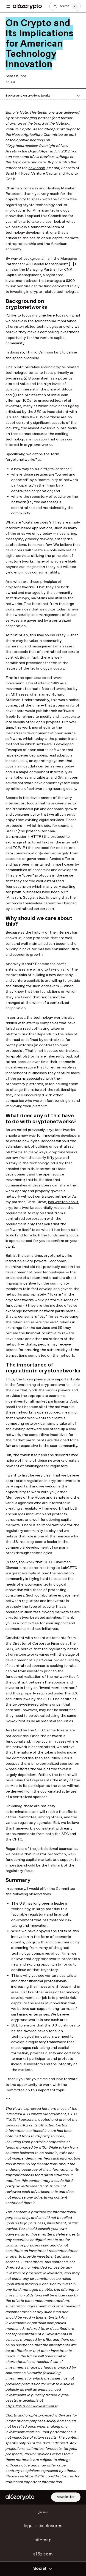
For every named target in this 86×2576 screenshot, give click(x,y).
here (26, 162)
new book (36, 168)
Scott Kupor (16, 76)
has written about (63, 1202)
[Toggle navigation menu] (8, 6)
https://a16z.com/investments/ (31, 2406)
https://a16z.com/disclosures (49, 2476)
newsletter (66, 2497)
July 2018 (61, 151)
